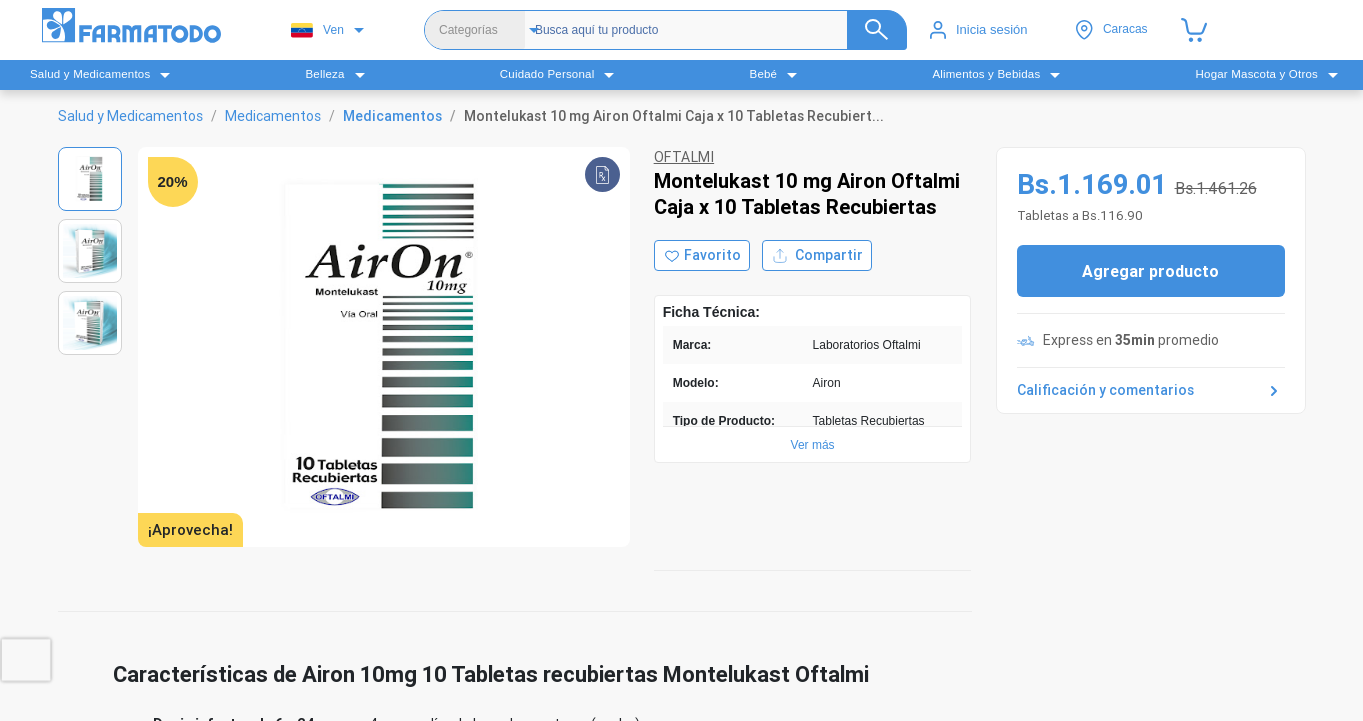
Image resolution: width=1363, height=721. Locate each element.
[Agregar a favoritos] (702, 255)
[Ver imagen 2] (90, 251)
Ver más (813, 445)
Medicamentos (273, 116)
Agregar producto (1150, 271)
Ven (317, 30)
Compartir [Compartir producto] (817, 255)
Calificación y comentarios (1151, 391)
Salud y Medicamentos (130, 116)
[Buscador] (719, 30)
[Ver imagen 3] (90, 323)
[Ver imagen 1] (90, 179)
